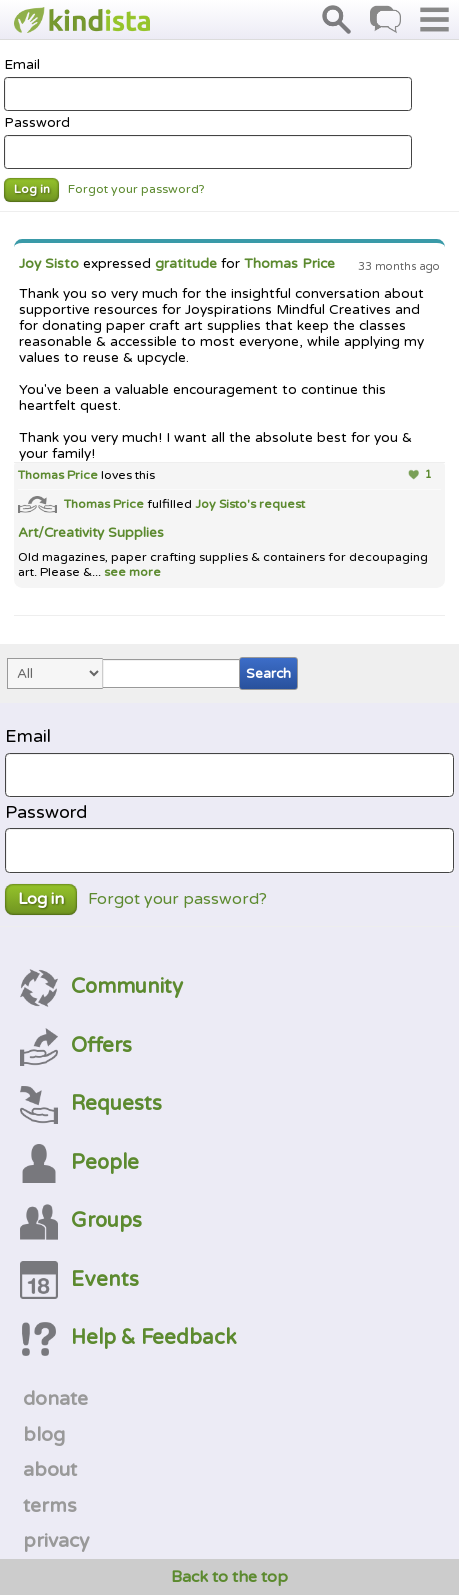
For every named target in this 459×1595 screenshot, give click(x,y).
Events (79, 1279)
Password (208, 142)
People (79, 1162)
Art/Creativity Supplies (91, 533)
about (50, 1470)
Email (208, 84)
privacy (56, 1541)
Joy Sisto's (227, 504)
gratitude (186, 264)
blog (44, 1435)
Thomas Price (289, 264)
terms (50, 1506)
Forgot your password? (136, 189)
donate (55, 1399)
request (282, 504)
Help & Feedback (128, 1337)
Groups (81, 1220)
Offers (76, 1045)
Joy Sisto (49, 264)
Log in (32, 189)
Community (101, 986)
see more (131, 572)
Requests (91, 1103)
